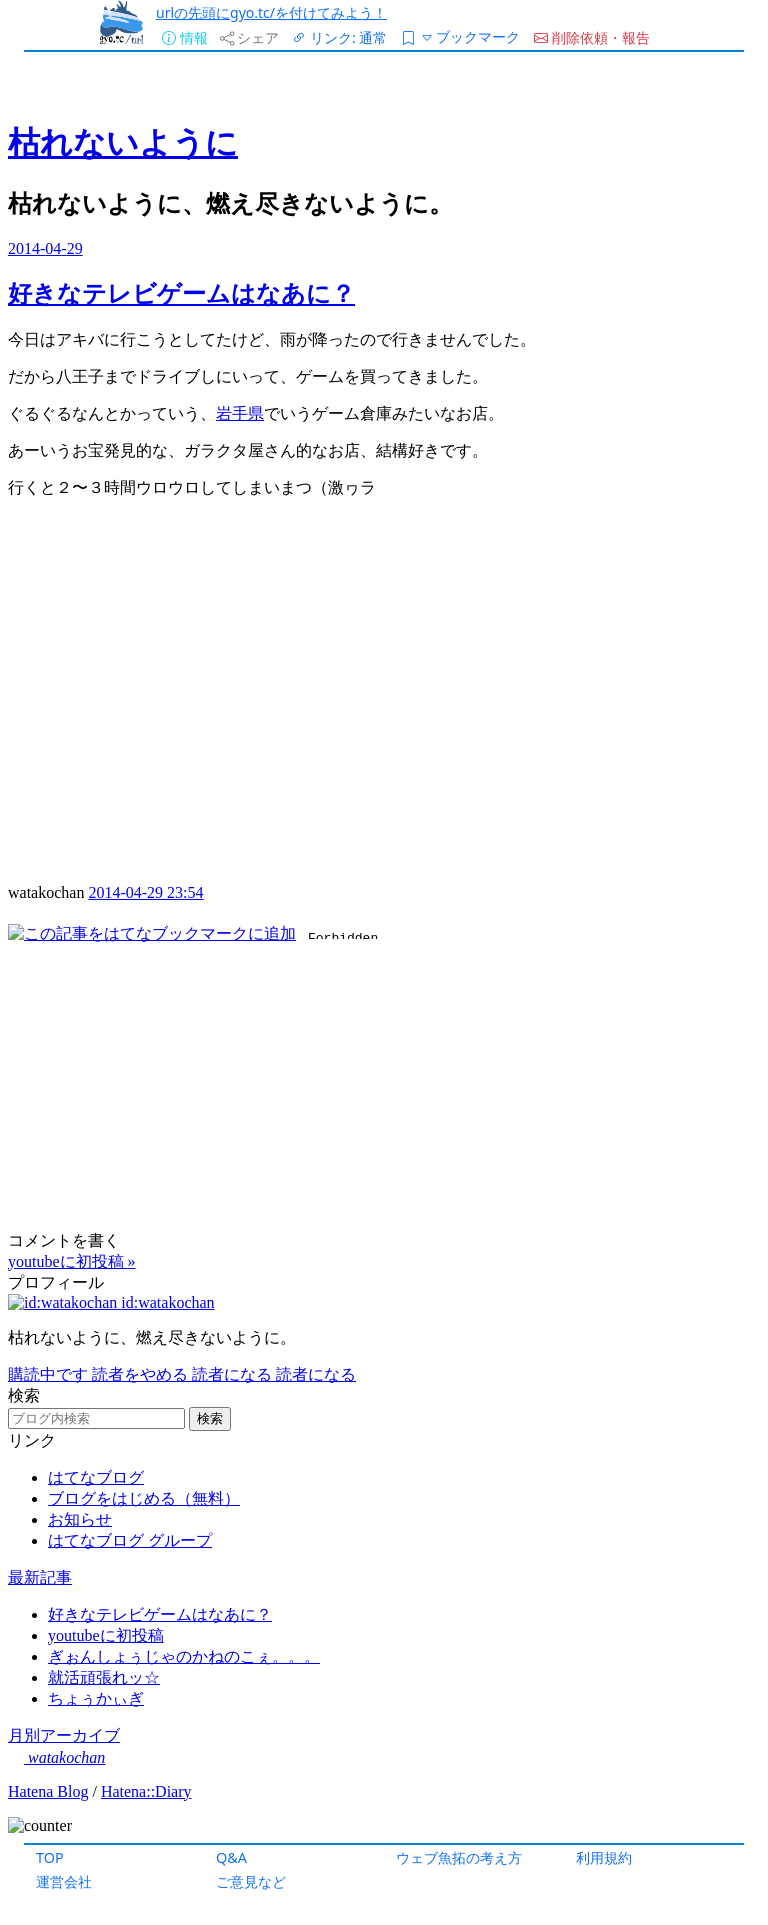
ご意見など (251, 1881)
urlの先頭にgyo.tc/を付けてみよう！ (271, 12)
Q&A (231, 1857)
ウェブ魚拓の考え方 (459, 1857)
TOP (50, 1857)
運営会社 (64, 1881)
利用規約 (604, 1857)
